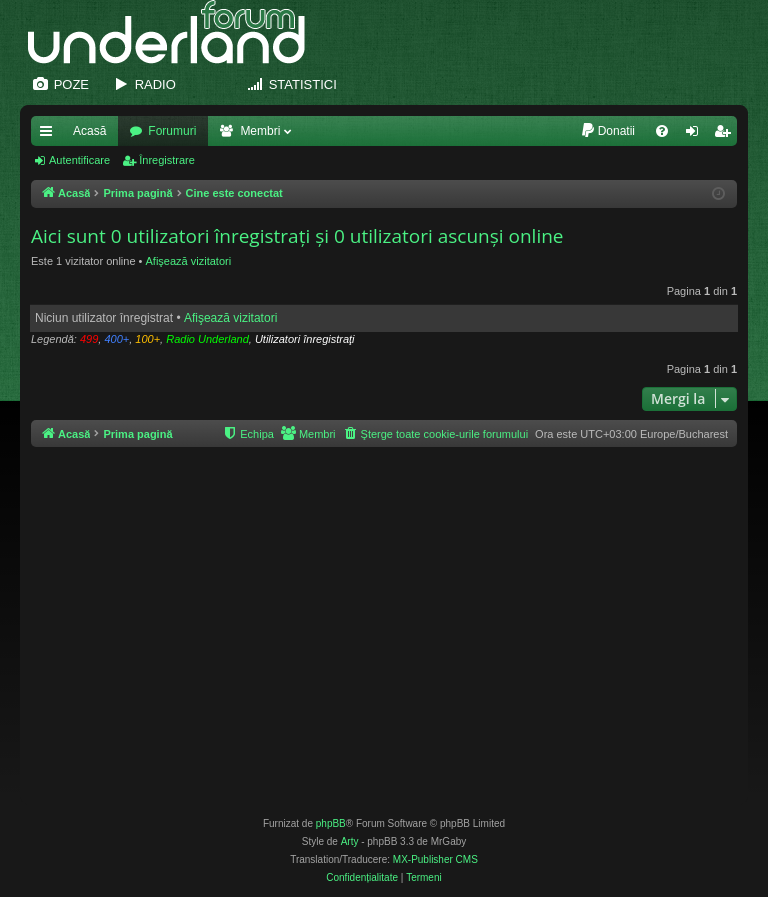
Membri (260, 131)
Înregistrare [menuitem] (726, 135)
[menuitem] (607, 131)
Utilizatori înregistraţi (305, 339)
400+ (116, 339)
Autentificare (79, 160)
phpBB (331, 823)
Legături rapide (50, 135)
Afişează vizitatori (189, 261)
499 (89, 339)
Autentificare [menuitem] (696, 135)
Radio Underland (207, 339)
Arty (350, 841)
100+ (147, 339)
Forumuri (172, 131)
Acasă (89, 131)
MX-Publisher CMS (435, 859)
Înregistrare (167, 160)
